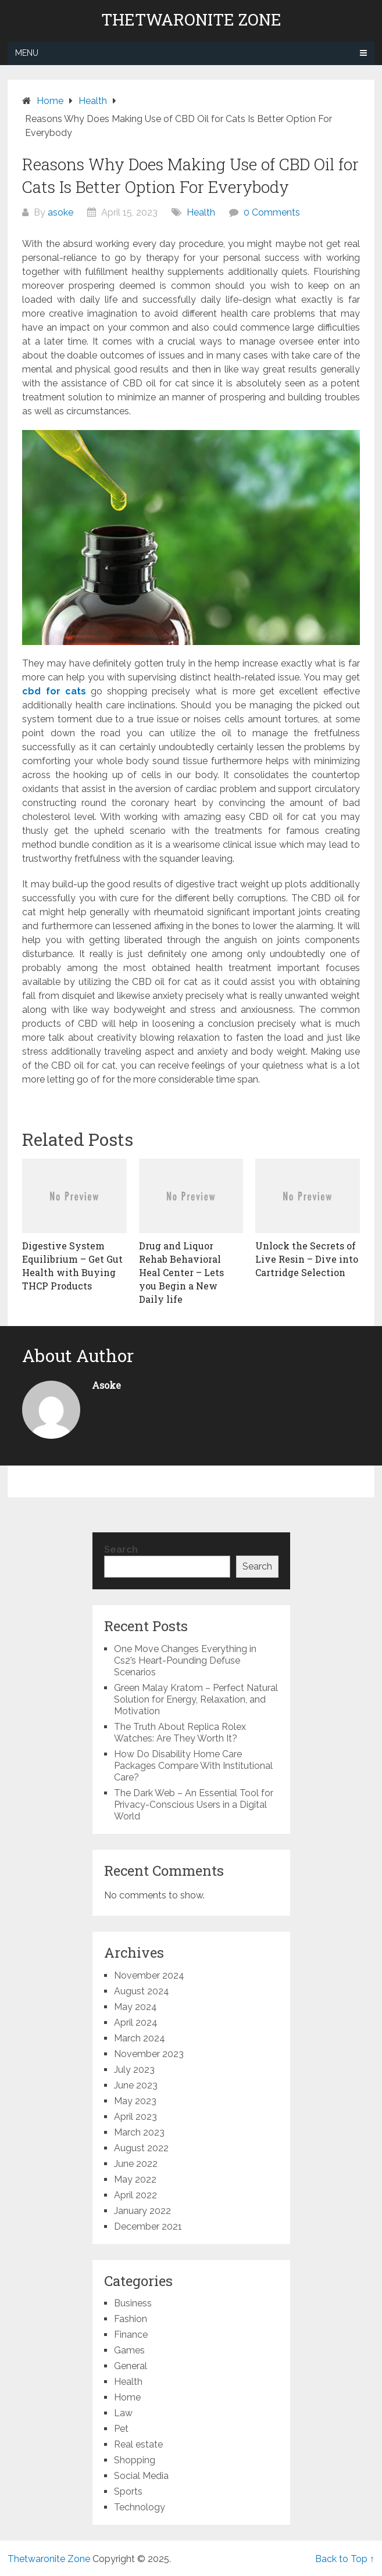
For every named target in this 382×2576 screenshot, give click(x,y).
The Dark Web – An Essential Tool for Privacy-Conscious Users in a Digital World (193, 1804)
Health (201, 212)
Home (127, 2397)
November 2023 (149, 2053)
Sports (128, 2491)
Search (121, 1549)
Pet (121, 2428)
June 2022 (136, 2163)
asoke (60, 212)
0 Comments (272, 212)
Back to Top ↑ (344, 2558)
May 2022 (135, 2179)
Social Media (141, 2475)
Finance (131, 2334)
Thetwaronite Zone (191, 20)
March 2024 (139, 2038)
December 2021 (148, 2226)
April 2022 (135, 2195)
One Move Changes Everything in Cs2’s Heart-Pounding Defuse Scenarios (185, 1660)
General (130, 2365)
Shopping (134, 2460)
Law (123, 2413)
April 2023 (135, 2116)
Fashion (130, 2318)
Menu (26, 53)
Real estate (138, 2444)
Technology (139, 2507)
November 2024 (149, 1975)
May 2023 (135, 2100)
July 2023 (134, 2069)
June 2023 (136, 2085)
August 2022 (141, 2148)
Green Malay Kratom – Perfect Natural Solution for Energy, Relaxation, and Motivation (196, 1699)
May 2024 (135, 2006)
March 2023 (139, 2132)
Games (129, 2350)
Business (133, 2303)
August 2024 (141, 1991)
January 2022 (142, 2210)
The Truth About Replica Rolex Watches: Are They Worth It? (180, 1732)
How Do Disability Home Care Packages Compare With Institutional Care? (193, 1766)
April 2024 (136, 2022)
